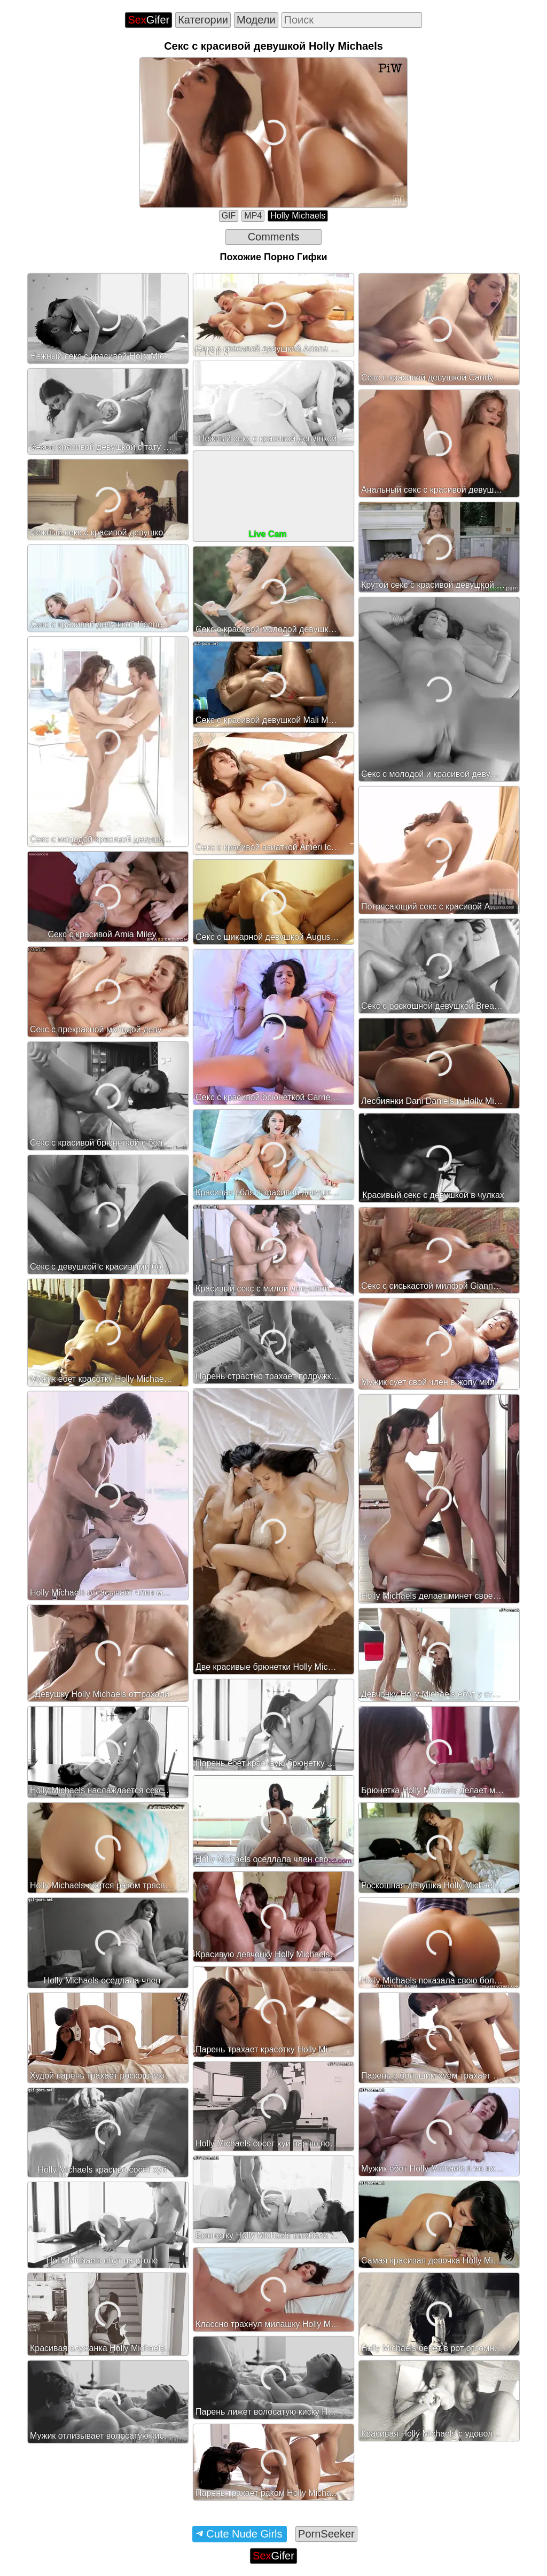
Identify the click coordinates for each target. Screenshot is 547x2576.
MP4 (253, 215)
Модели (256, 20)
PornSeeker (326, 2534)
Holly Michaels (297, 215)
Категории (203, 20)
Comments (274, 237)
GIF (229, 215)
